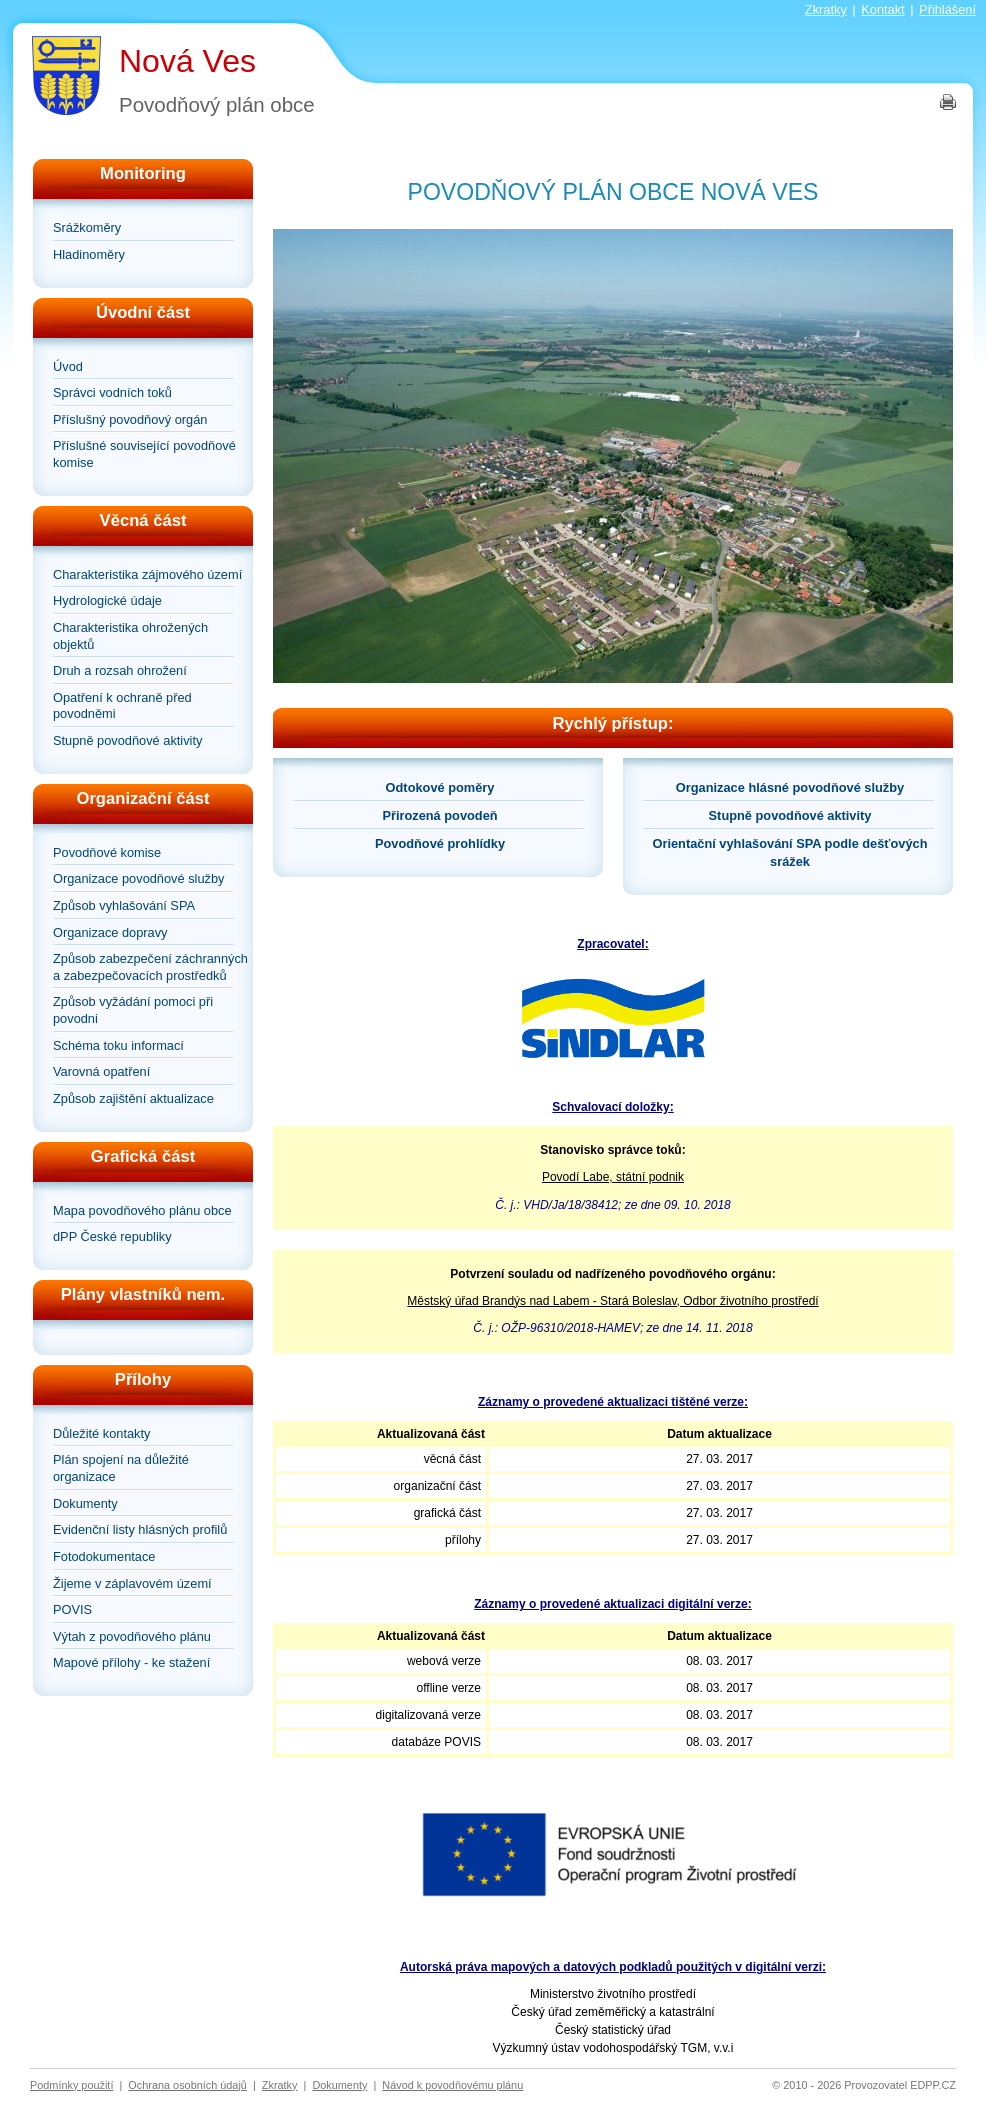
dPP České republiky (112, 1236)
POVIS (72, 1609)
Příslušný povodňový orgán (130, 419)
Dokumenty (85, 1503)
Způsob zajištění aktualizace (133, 1098)
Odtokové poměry (440, 787)
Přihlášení (947, 9)
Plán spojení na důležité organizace (121, 1468)
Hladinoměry (89, 254)
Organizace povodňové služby (138, 878)
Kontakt (882, 9)
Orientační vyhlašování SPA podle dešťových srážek (790, 852)
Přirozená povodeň (439, 815)
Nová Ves (187, 61)
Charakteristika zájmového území (147, 574)
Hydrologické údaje (107, 600)
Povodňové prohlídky (440, 843)
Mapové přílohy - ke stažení (131, 1662)
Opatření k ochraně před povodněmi (122, 706)
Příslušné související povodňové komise (144, 454)
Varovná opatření (101, 1071)
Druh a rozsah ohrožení (120, 670)
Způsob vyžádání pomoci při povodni (133, 1010)
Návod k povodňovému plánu (452, 2085)
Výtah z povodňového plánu (132, 1636)
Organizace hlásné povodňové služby (790, 787)
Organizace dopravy (110, 932)
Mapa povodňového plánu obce (142, 1210)
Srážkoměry (87, 227)
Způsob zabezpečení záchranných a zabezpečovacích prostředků (150, 967)
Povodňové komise (107, 852)
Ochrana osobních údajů (187, 2085)
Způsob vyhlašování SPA (124, 905)
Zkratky (826, 9)
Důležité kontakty (101, 1433)
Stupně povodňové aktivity (127, 740)
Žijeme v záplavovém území (132, 1583)
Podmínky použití (71, 2085)
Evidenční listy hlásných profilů (140, 1529)
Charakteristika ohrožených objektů (130, 636)
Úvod (68, 366)
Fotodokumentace (104, 1556)
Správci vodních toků (112, 392)
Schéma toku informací (118, 1045)
